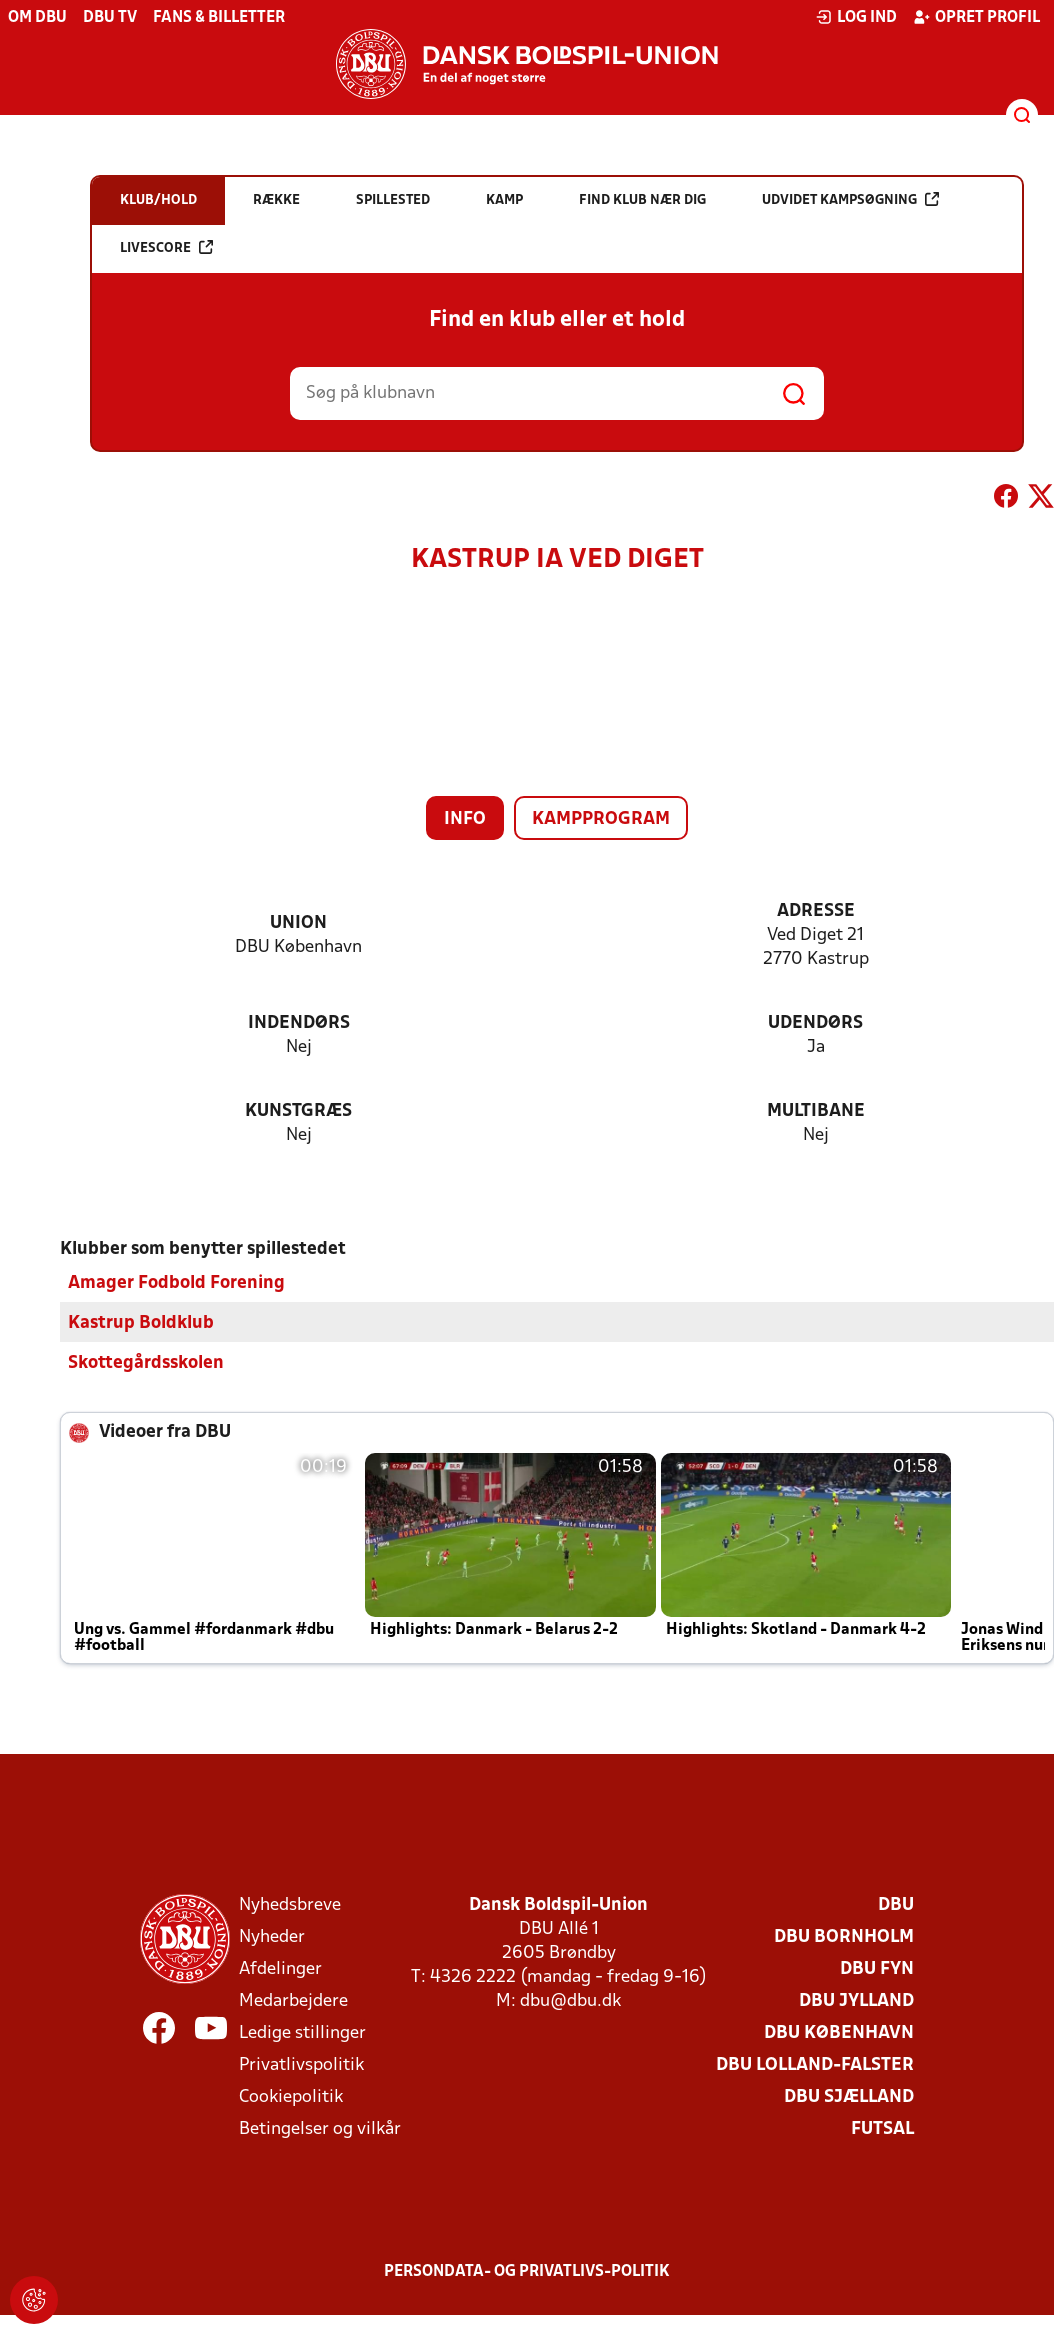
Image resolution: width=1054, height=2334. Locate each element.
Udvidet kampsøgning (850, 199)
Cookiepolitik (291, 2097)
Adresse (816, 911)
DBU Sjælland (849, 2097)
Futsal (882, 2129)
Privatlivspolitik (301, 2065)
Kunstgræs (298, 1111)
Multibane (816, 1111)
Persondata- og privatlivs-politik (527, 2272)
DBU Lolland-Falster (815, 2065)
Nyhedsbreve (290, 1905)
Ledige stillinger (302, 2033)
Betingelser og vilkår (320, 2129)
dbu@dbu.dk (570, 2001)
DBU (896, 1905)
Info (465, 819)
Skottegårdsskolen (146, 1363)
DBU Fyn (877, 1969)
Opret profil (976, 17)
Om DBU (37, 18)
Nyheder (272, 1937)
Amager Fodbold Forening (176, 1283)
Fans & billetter (219, 18)
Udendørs (815, 1023)
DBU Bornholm (844, 1937)
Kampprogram (601, 819)
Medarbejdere (293, 2001)
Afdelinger (280, 1969)
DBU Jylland (856, 2001)
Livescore (166, 247)
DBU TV (110, 18)
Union (298, 923)
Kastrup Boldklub (141, 1323)
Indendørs (299, 1023)
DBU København (839, 2033)
